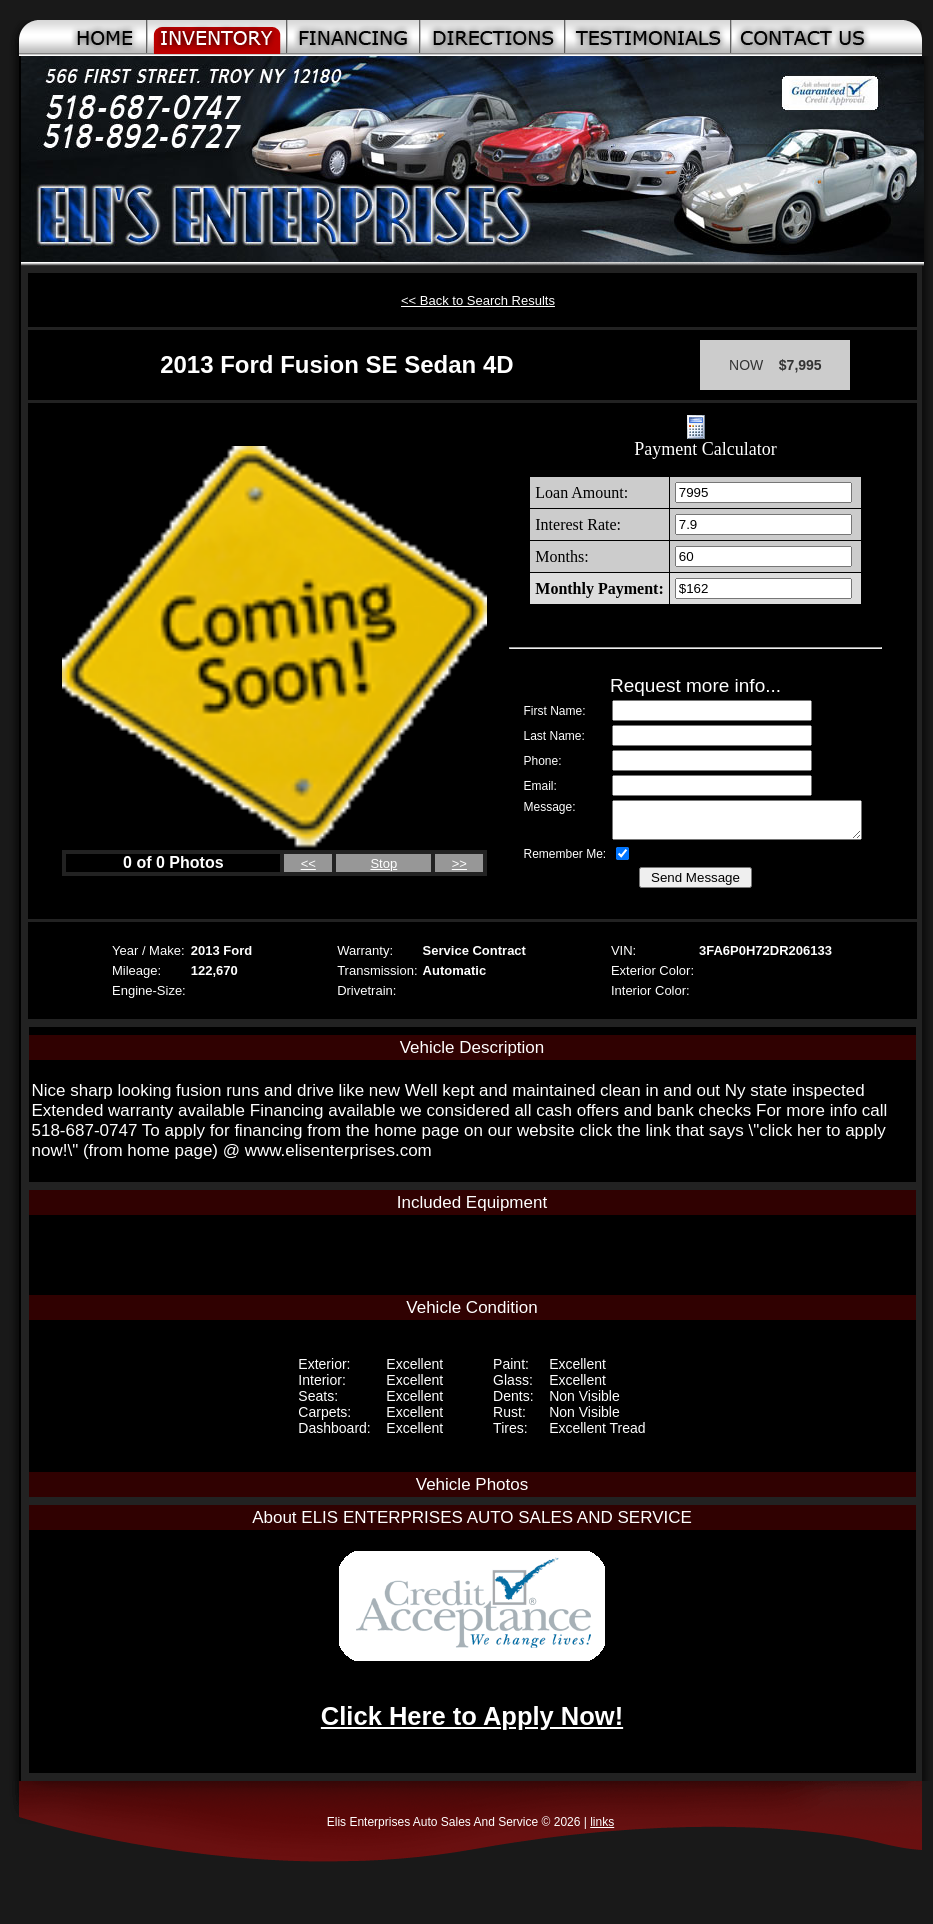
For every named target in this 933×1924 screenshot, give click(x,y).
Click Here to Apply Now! (472, 1716)
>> (459, 863)
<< (308, 863)
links (602, 1822)
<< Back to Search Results (478, 300)
